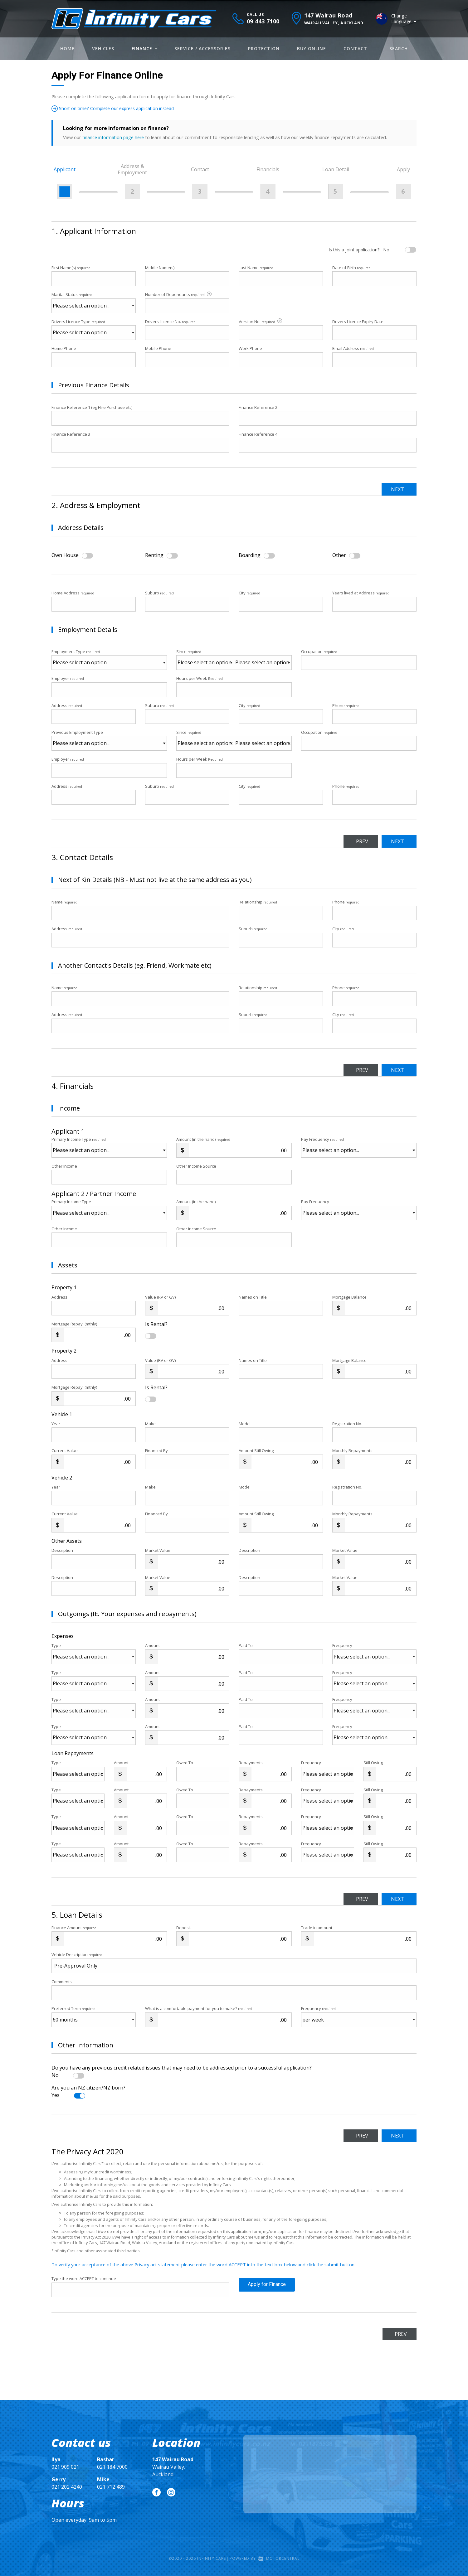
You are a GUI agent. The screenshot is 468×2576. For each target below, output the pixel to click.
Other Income (64, 1166)
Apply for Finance (267, 2290)
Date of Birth (351, 267)
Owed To (184, 1762)
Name (64, 902)
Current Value (64, 1450)
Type (56, 1645)
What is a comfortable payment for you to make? (198, 2008)
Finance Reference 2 (258, 407)
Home (67, 48)
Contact (355, 48)
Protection (264, 48)
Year (55, 1423)
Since (188, 651)
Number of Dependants (178, 295)
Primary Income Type (78, 1139)
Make (150, 1423)
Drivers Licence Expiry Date (357, 321)
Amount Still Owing (256, 1450)
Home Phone (63, 348)
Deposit (183, 1927)
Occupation (319, 651)
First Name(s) (70, 267)
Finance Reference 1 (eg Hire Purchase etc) (91, 407)
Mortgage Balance (349, 1297)
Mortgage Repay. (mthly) (74, 1324)
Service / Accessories (202, 48)
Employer (67, 678)
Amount (152, 1645)
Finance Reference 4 (258, 434)
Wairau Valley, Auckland (172, 2467)
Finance (144, 48)
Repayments (251, 1762)
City (249, 593)
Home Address (72, 593)
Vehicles (103, 48)
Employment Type (109, 659)
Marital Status (71, 294)
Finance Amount (73, 1927)
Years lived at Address (360, 593)
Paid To (246, 1645)
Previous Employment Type (109, 740)
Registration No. (347, 1423)
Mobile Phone (158, 348)
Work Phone (250, 348)
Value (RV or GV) (160, 1297)
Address (66, 705)
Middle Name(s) (159, 267)
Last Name (256, 267)
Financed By (156, 1450)
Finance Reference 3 (70, 434)
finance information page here (113, 137)
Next (394, 489)
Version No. (261, 321)
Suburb (159, 593)
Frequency (342, 1645)
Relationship (258, 902)
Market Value (157, 1550)
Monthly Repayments (352, 1450)
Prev (353, 841)
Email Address (353, 348)
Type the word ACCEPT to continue (83, 2278)
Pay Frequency (322, 1139)
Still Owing (373, 1762)
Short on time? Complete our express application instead (121, 108)
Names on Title (253, 1297)
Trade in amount (316, 1927)
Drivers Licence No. (170, 321)
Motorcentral (279, 2558)
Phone (345, 705)
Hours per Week (199, 678)
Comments (61, 1981)
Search (398, 48)
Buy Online (311, 48)
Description (62, 1550)
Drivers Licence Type (78, 321)
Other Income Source (196, 1166)
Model (245, 1423)
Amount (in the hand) (203, 1139)
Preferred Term (73, 2008)
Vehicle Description (76, 1954)
